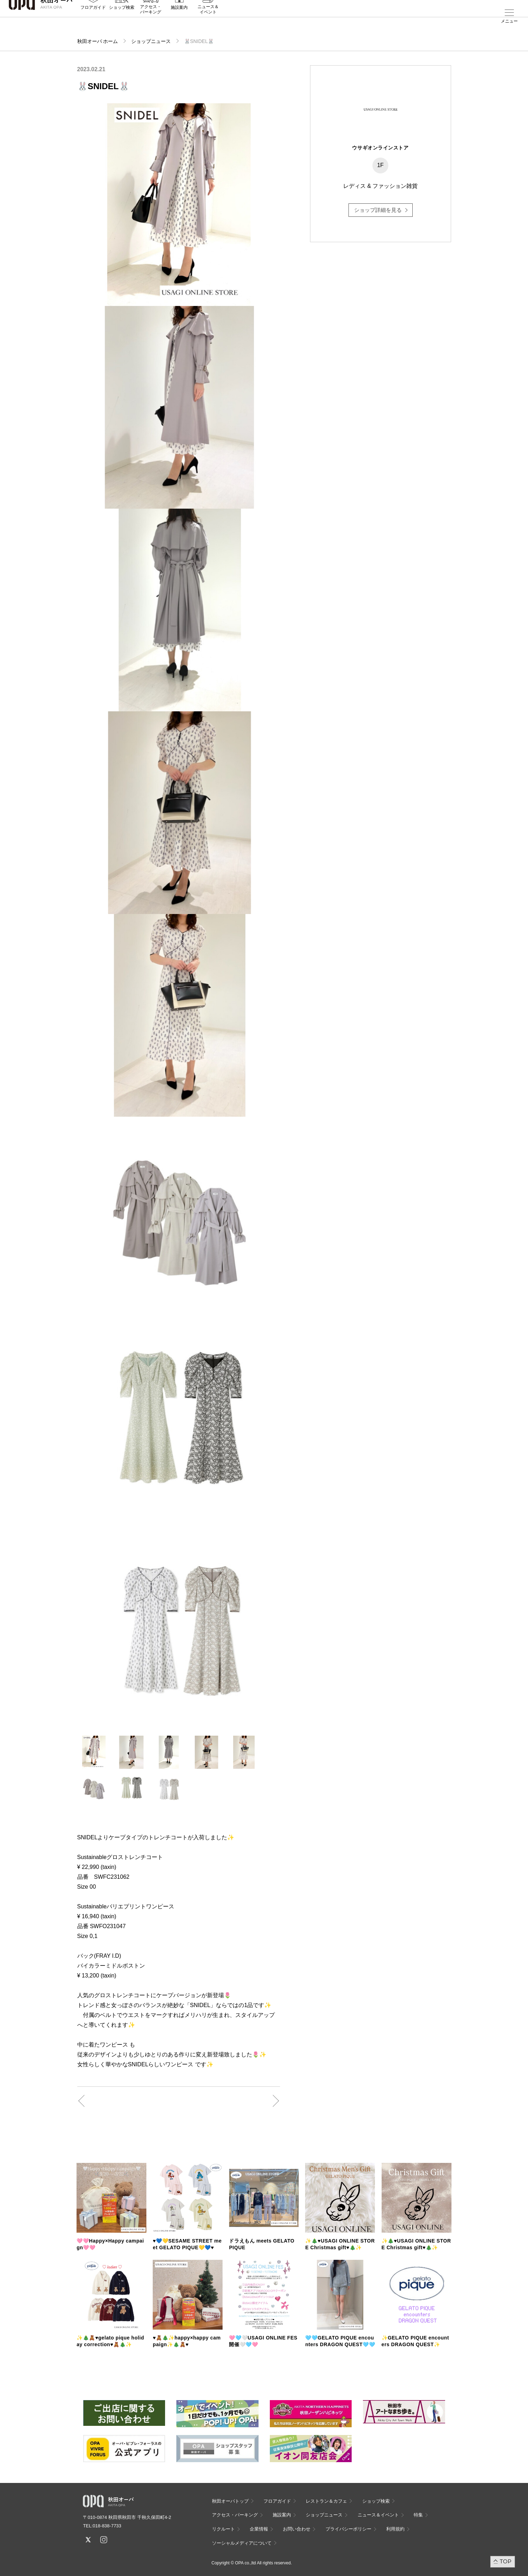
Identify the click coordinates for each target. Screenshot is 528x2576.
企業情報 (259, 2529)
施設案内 (179, 21)
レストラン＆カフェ (326, 2501)
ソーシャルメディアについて (242, 2543)
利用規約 (395, 2529)
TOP (505, 2561)
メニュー (509, 21)
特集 (418, 2514)
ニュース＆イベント (208, 24)
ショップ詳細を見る (378, 210)
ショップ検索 (121, 21)
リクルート (223, 2529)
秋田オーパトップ (230, 2501)
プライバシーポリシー (348, 2529)
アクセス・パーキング (150, 24)
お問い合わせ (296, 2529)
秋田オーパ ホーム (97, 41)
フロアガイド (93, 21)
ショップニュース (151, 41)
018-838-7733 (107, 2525)
